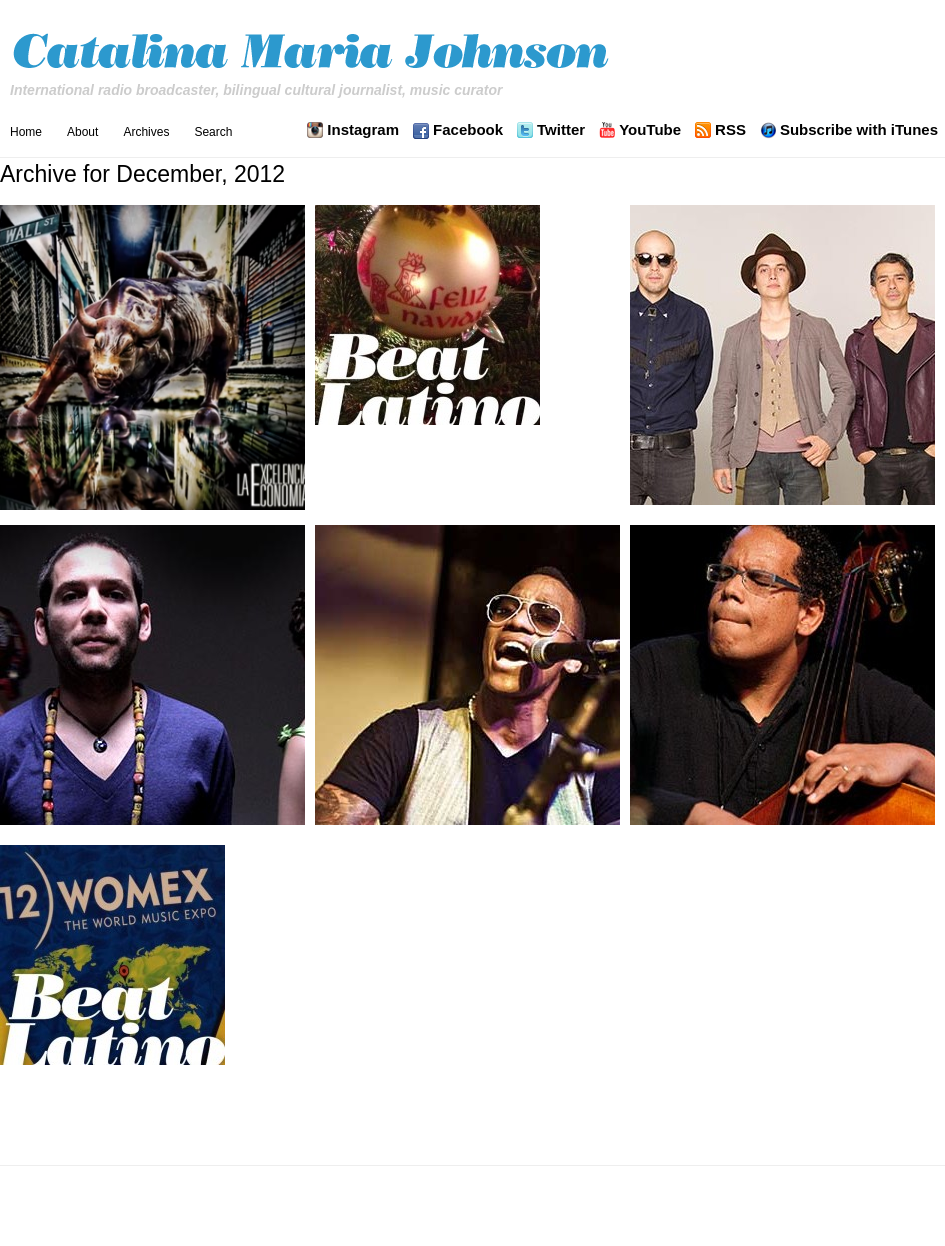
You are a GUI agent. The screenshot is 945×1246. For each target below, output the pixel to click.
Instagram (363, 130)
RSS (730, 130)
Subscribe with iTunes (859, 130)
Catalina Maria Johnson (315, 54)
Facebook (468, 130)
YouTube (650, 130)
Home (26, 132)
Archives (146, 132)
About (82, 132)
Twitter (561, 130)
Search (213, 132)
